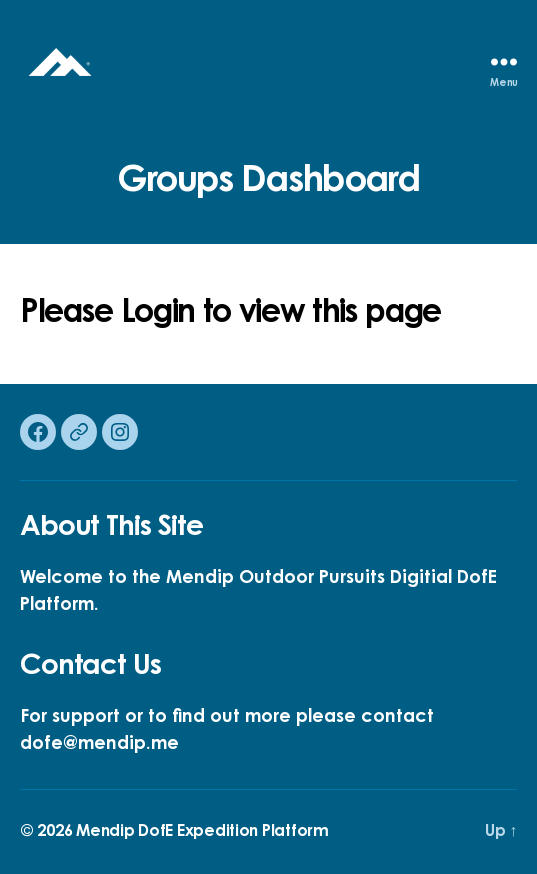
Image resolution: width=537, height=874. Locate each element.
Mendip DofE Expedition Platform (202, 832)
